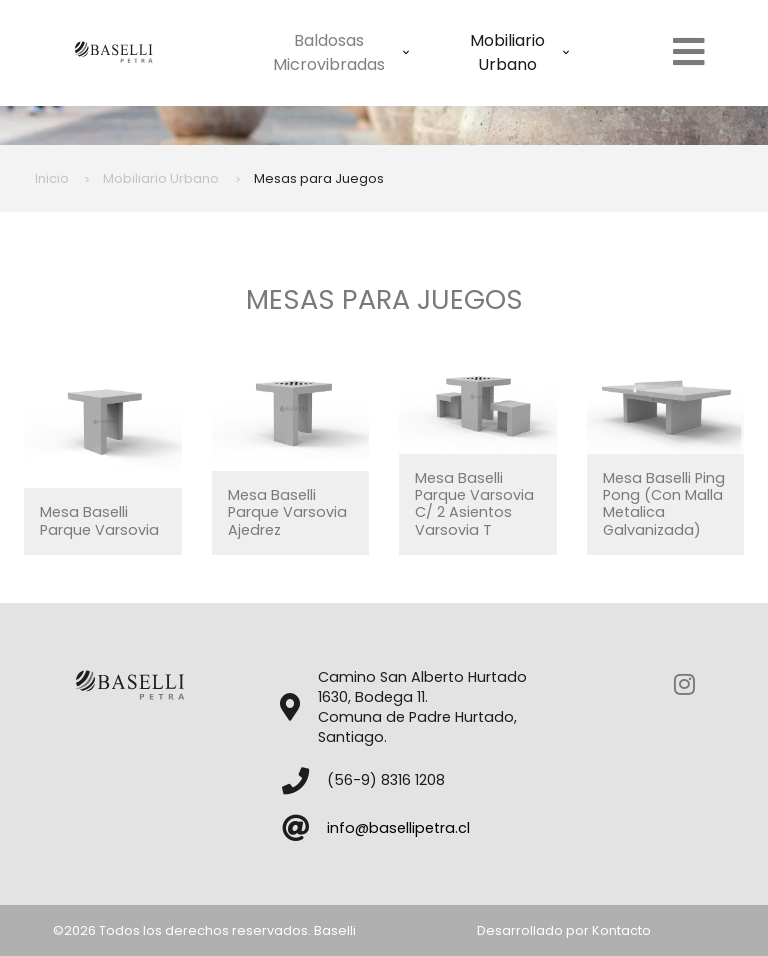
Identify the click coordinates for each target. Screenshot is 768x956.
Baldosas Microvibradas (341, 52)
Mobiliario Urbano (519, 52)
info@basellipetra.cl (398, 828)
